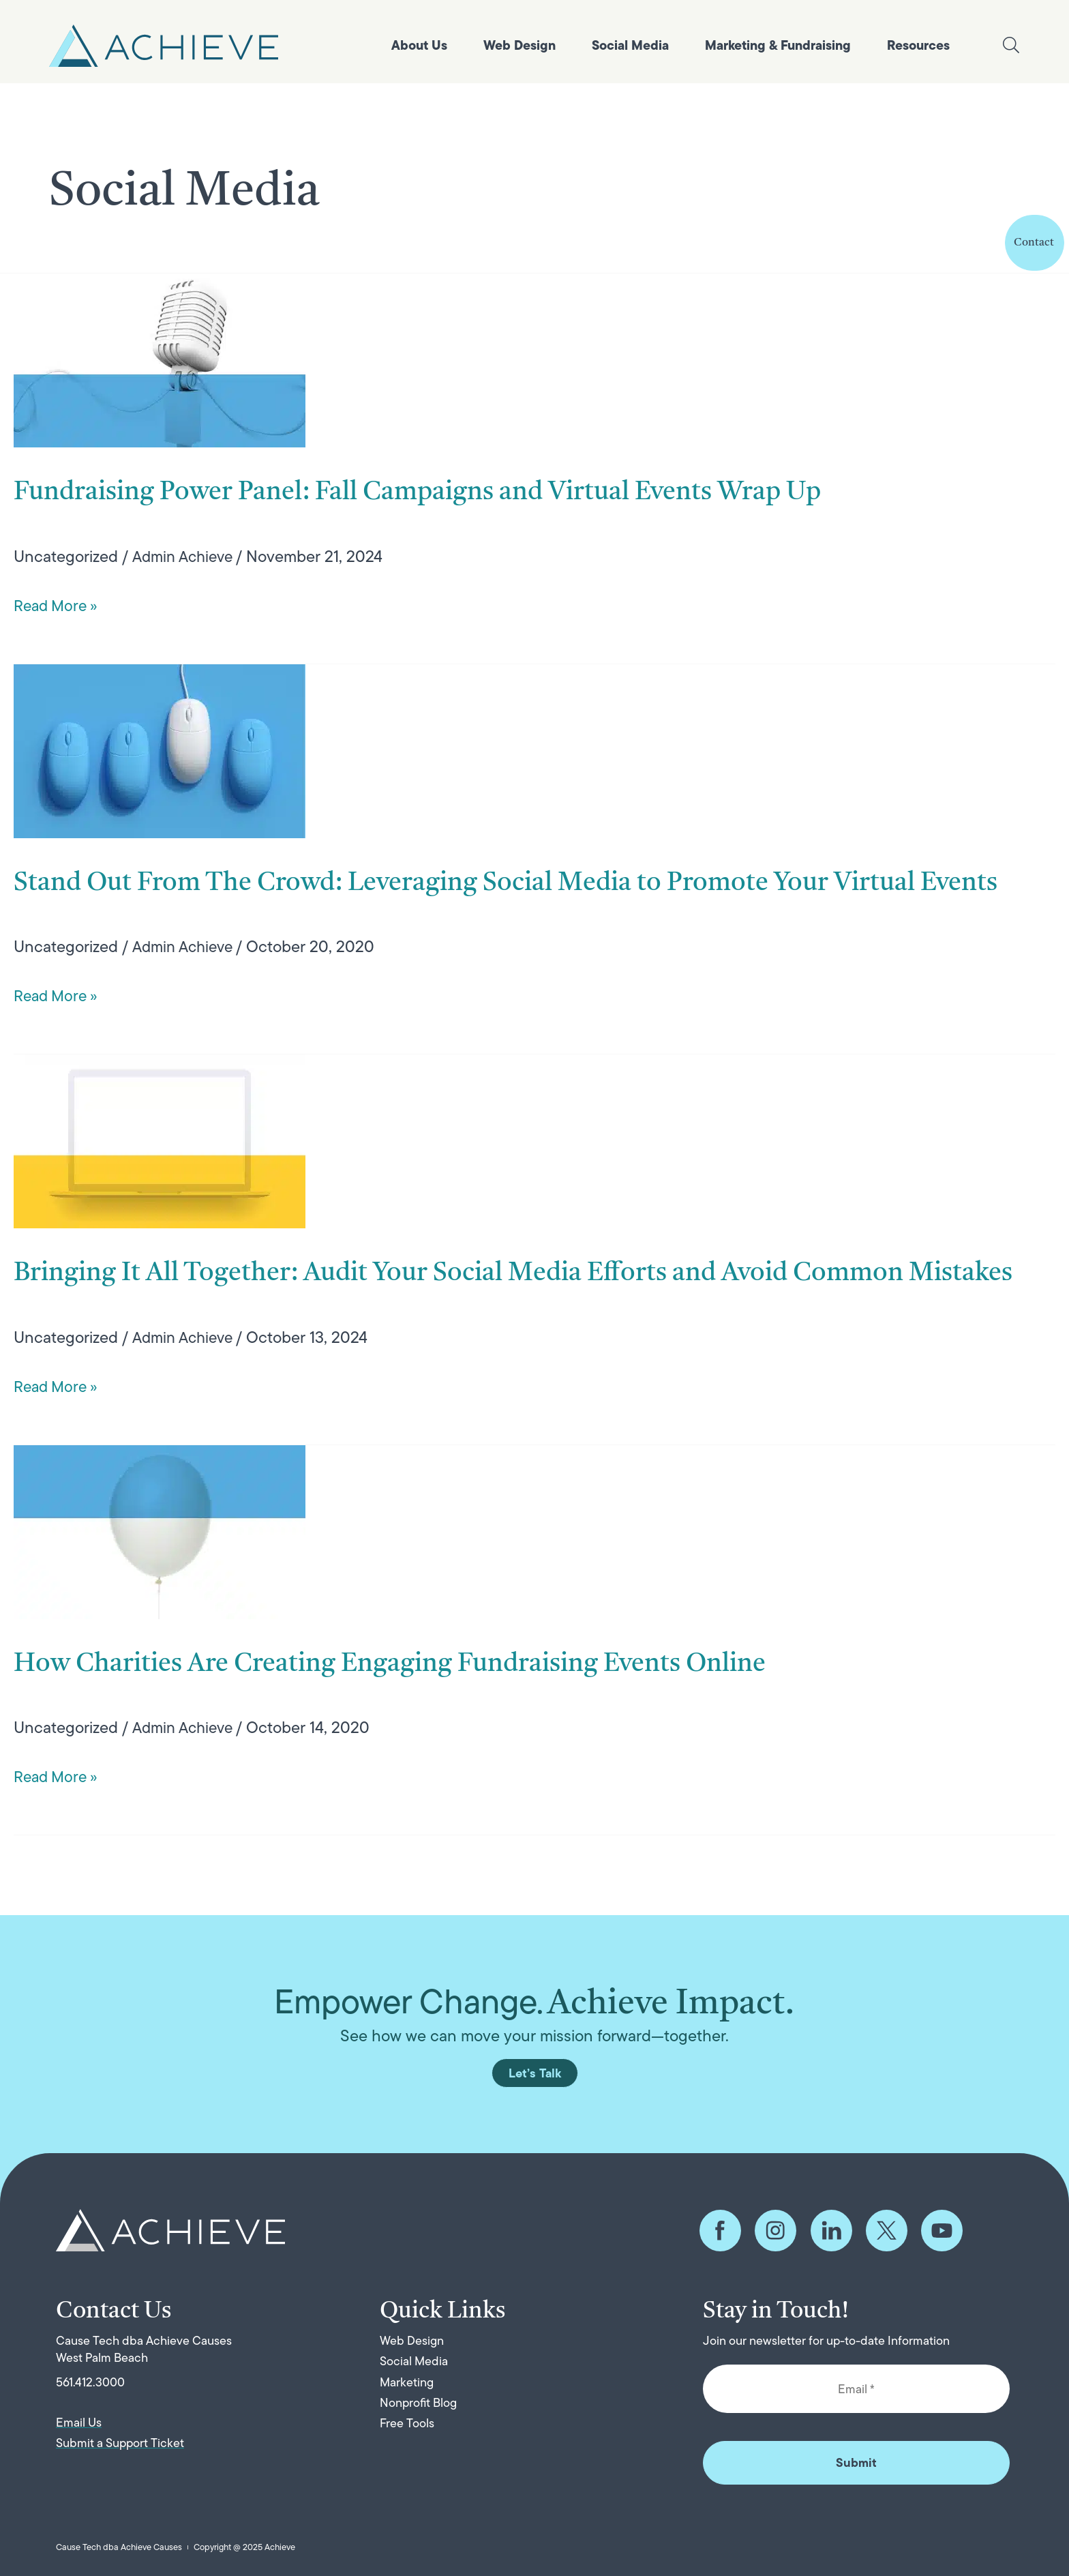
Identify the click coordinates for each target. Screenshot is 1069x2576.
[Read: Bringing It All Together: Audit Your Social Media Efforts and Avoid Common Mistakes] (159, 1179)
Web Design (519, 45)
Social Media (630, 45)
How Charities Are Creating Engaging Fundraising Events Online (457, 1743)
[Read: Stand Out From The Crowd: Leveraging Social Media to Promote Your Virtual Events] (159, 749)
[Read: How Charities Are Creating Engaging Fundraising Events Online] (159, 1610)
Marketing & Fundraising (778, 45)
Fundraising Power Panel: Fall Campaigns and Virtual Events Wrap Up (490, 491)
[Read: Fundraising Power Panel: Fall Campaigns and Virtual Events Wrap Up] (159, 359)
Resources (918, 45)
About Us (419, 45)
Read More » (58, 605)
